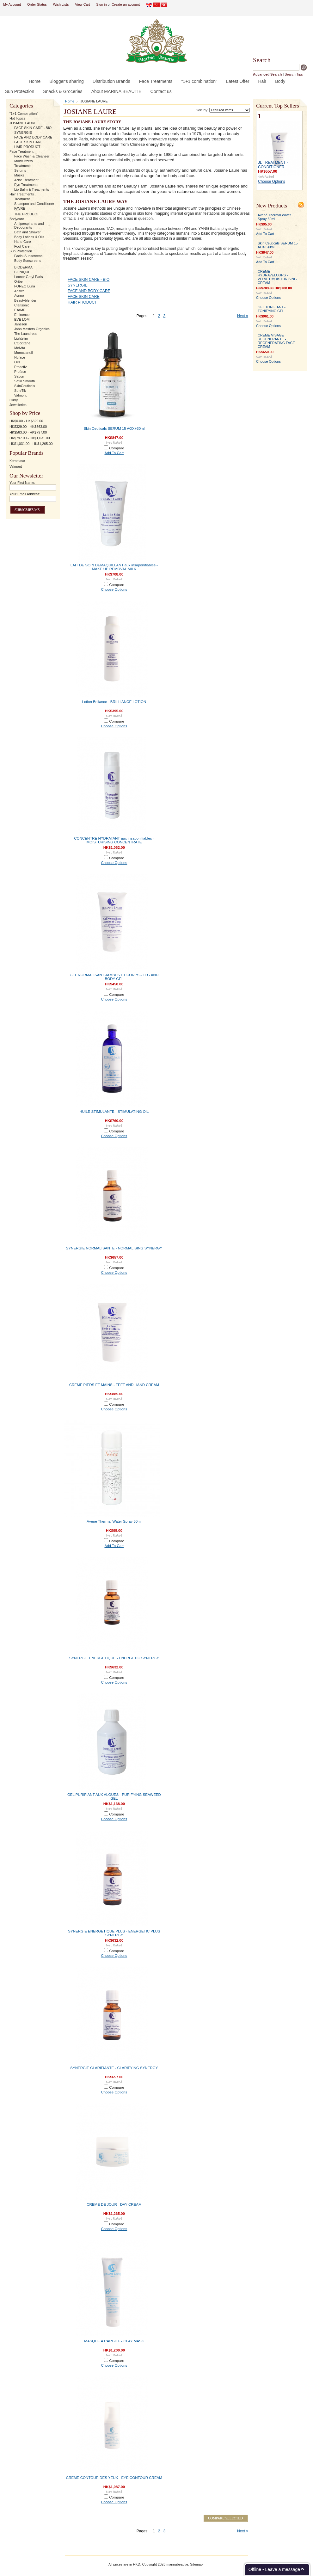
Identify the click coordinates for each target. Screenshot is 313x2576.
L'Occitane (22, 343)
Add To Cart (114, 453)
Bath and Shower (27, 232)
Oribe (18, 281)
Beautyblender (25, 300)
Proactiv (20, 367)
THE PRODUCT (26, 214)
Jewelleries (18, 405)
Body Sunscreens (27, 260)
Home (69, 101)
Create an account (126, 4)
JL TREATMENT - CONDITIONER (273, 164)
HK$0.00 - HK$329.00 (26, 421)
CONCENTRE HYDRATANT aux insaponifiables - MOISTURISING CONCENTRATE (114, 840)
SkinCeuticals (24, 386)
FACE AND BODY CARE (33, 137)
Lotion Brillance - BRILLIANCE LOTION (114, 702)
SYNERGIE (23, 132)
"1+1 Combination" (23, 113)
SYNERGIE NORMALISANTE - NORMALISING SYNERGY (114, 1248)
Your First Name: (22, 482)
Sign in (101, 4)
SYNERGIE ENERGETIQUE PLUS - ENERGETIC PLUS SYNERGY (114, 1933)
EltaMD (20, 310)
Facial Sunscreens (28, 256)
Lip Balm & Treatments (31, 189)
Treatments (23, 166)
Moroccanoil (23, 352)
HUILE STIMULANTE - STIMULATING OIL (114, 1111)
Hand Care (22, 241)
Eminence (21, 315)
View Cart (82, 4)
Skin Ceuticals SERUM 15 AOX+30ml (113, 428)
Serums (20, 170)
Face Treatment (21, 151)
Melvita (19, 348)
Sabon (19, 376)
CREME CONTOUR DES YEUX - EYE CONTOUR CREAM (114, 2478)
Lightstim (21, 338)
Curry (13, 400)
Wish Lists (61, 4)
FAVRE (19, 208)
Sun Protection (20, 251)
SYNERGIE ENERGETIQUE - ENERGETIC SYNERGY (114, 1658)
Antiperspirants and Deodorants (29, 225)
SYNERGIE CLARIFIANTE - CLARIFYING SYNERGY (114, 2068)
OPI (17, 362)
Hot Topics (17, 118)
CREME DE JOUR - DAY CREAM (114, 2204)
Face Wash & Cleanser (31, 156)
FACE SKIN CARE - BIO (33, 128)
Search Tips (294, 74)
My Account (12, 4)
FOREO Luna (24, 286)
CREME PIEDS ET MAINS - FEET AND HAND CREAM (114, 1385)
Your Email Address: (24, 494)
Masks (19, 175)
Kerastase (17, 461)
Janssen (20, 324)
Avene (19, 296)
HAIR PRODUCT (27, 147)
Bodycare (16, 219)
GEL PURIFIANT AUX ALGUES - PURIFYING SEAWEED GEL (114, 1796)
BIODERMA (23, 267)
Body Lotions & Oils (29, 237)
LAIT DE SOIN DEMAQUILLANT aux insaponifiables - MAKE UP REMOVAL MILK (114, 567)
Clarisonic (21, 305)
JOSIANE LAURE (23, 123)
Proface (20, 371)
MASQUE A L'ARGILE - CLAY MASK (114, 2341)
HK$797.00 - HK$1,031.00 (29, 438)
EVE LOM (21, 319)
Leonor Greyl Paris (28, 277)
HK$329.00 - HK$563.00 (28, 426)
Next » (242, 316)
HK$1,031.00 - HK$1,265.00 (31, 444)
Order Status (37, 4)
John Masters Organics (32, 329)
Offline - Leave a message (274, 2569)
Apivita (19, 291)
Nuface (19, 357)
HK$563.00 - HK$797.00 (28, 432)
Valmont (20, 395)
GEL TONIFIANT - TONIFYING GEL (271, 309)
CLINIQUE (22, 272)
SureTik (20, 390)
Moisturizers (23, 161)
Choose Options (114, 589)
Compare (116, 448)
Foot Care (21, 246)
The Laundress (25, 334)
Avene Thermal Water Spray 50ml (114, 1521)
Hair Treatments (21, 194)
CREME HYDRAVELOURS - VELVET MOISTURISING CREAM (277, 277)
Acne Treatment (26, 180)
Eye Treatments (26, 185)
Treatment (22, 199)
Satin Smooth (24, 381)
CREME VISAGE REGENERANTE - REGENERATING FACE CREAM (276, 340)
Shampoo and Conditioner (34, 204)
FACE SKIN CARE (28, 142)
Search (262, 60)
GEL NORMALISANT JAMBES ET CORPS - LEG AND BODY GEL (114, 977)
